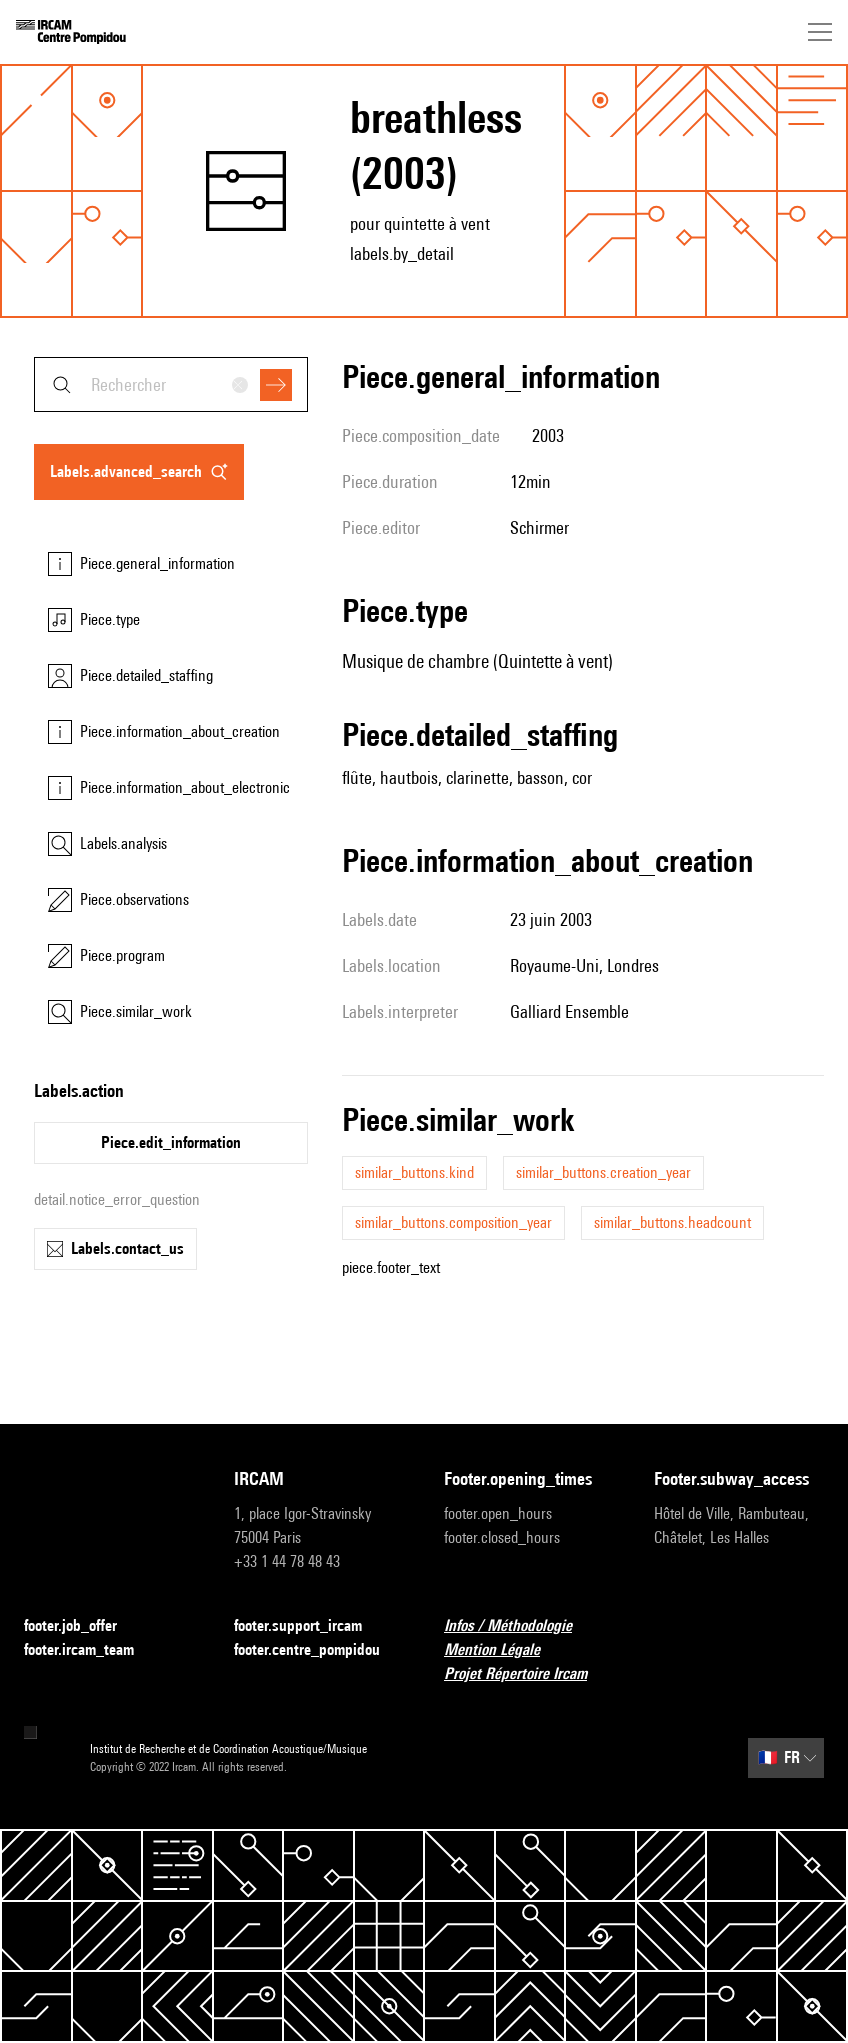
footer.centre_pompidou (319, 1650)
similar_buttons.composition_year (453, 1222)
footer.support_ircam (310, 1626)
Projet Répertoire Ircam (527, 1674)
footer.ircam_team (91, 1650)
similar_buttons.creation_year (603, 1172)
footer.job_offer (82, 1626)
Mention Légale (504, 1650)
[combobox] (171, 384)
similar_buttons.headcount (672, 1222)
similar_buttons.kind (414, 1172)
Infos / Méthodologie (520, 1626)
